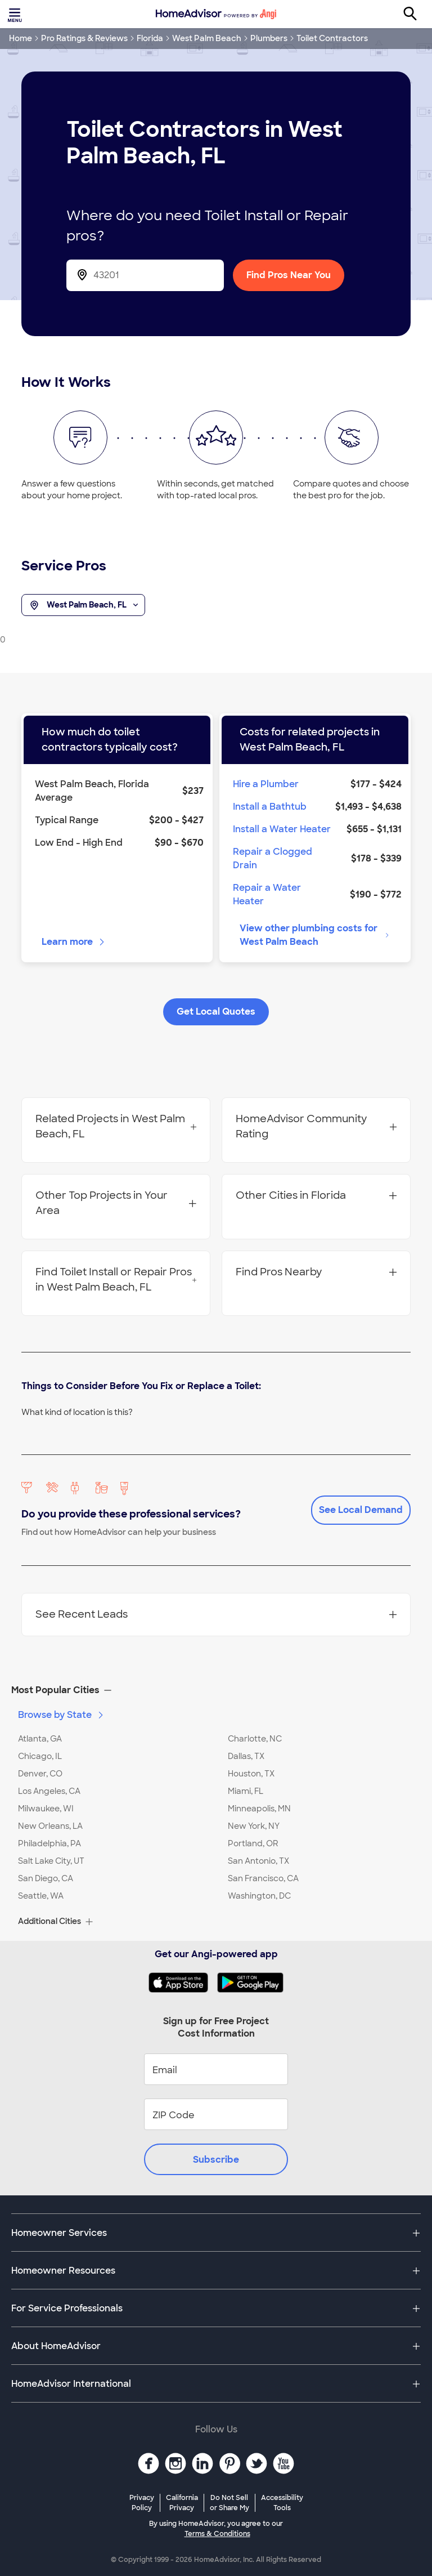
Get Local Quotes (216, 1011)
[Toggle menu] (16, 14)
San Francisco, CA (263, 1878)
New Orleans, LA (50, 1826)
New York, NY (254, 1826)
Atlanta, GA (40, 1739)
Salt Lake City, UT (51, 1861)
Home (20, 38)
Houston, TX (251, 1774)
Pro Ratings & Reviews (84, 38)
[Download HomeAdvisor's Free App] (182, 1982)
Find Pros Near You (288, 275)
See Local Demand (361, 1510)
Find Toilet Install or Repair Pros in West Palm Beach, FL (115, 1279)
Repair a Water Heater (267, 894)
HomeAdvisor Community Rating (316, 1126)
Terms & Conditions (217, 2533)
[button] (216, 1690)
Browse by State (61, 1715)
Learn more (74, 942)
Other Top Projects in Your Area (115, 1203)
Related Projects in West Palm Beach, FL (115, 1126)
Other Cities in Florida (316, 1195)
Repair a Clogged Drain (272, 858)
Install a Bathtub (270, 806)
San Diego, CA (45, 1878)
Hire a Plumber (266, 784)
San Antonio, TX (258, 1861)
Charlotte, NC (255, 1739)
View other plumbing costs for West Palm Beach (315, 935)
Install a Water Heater (282, 829)
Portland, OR (253, 1843)
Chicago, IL (40, 1756)
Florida (150, 38)
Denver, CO (40, 1774)
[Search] (416, 14)
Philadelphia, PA (49, 1843)
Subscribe (216, 2160)
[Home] (216, 14)
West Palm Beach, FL (83, 605)
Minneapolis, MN (259, 1808)
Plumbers (268, 38)
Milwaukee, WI (46, 1808)
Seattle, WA (41, 1896)
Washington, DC (259, 1896)
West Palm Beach (206, 38)
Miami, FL (245, 1791)
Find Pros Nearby (316, 1272)
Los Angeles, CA (49, 1791)
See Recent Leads (215, 1614)
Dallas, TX (246, 1756)
